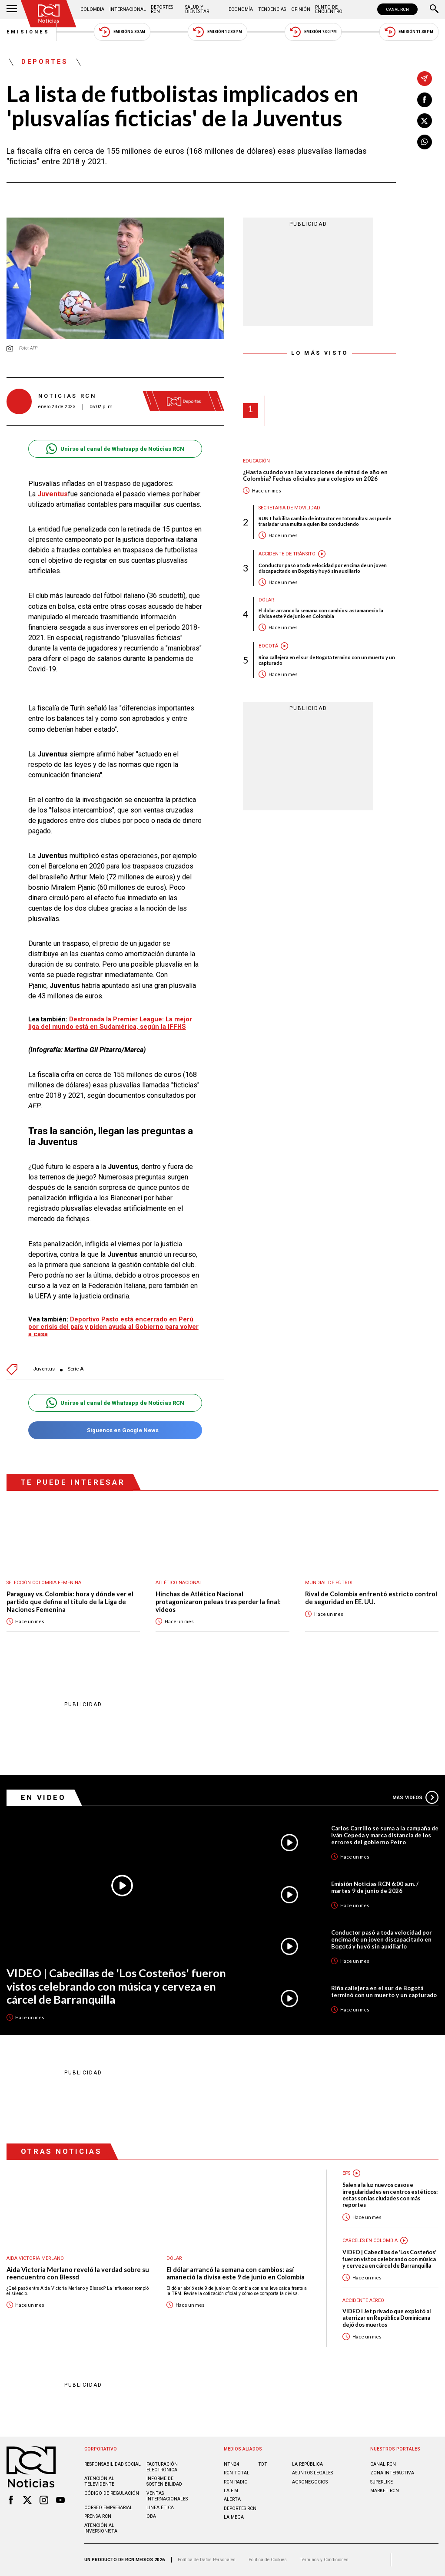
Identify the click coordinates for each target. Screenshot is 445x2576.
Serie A (75, 1369)
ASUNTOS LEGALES (312, 2473)
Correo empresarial (108, 2507)
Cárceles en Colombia (370, 2240)
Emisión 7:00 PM (313, 31)
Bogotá (268, 646)
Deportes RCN (162, 9)
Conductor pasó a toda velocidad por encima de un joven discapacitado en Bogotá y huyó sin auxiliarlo (323, 568)
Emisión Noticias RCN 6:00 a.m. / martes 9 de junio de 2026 (374, 1887)
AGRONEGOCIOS (310, 2482)
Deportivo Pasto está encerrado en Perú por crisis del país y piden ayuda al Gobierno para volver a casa (113, 1326)
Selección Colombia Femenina (44, 1582)
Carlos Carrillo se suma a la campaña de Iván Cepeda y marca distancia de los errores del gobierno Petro (384, 1835)
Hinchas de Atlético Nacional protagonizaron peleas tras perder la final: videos (218, 1601)
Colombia (92, 9)
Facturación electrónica (162, 2467)
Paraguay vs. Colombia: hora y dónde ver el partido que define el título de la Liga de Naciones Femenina (70, 1601)
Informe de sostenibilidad (164, 2481)
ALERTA (232, 2499)
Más (415, 1797)
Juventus (44, 1369)
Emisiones (28, 32)
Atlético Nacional (179, 1582)
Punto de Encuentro (328, 9)
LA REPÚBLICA (307, 2464)
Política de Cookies (268, 2560)
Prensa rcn (97, 2516)
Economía (241, 9)
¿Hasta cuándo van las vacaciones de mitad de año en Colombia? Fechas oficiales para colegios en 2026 (315, 475)
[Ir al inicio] (48, 13)
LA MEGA (234, 2517)
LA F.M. (231, 2490)
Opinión (300, 9)
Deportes (44, 62)
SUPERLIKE (381, 2482)
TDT (262, 2464)
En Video (43, 1797)
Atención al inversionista (100, 2528)
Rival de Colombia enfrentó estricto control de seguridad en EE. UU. (371, 1597)
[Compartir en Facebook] (424, 99)
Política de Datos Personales (207, 2560)
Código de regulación (111, 2493)
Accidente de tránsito (287, 554)
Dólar (266, 600)
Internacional (128, 9)
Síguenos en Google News (115, 1430)
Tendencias (272, 9)
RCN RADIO (236, 2482)
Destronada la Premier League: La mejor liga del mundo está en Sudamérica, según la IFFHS (110, 1022)
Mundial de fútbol (329, 1582)
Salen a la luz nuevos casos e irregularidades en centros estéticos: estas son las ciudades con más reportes (390, 2195)
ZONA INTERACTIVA (392, 2473)
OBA (151, 2516)
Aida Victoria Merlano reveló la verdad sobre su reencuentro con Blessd (78, 2273)
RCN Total (236, 2473)
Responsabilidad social (112, 2464)
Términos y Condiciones (324, 2560)
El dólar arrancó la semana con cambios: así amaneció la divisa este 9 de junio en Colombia (321, 613)
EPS (346, 2173)
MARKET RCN (384, 2490)
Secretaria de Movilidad (289, 508)
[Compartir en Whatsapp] (424, 142)
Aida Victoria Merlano (35, 2258)
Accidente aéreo (363, 2300)
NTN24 (231, 2464)
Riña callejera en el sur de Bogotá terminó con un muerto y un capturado (327, 660)
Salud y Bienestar (197, 9)
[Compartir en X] (424, 120)
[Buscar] (434, 9)
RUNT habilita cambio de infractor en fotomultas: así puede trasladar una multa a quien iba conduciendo (325, 521)
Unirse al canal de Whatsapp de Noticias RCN (115, 448)
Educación (256, 461)
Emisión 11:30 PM (409, 31)
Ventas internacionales (167, 2496)
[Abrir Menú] (12, 9)
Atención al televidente (99, 2481)
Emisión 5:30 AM (122, 31)
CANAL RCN (397, 9)
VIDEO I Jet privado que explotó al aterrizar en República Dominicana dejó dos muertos (386, 2318)
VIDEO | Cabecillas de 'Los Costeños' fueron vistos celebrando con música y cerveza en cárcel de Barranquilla (116, 1986)
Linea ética (160, 2507)
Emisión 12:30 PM (217, 31)
